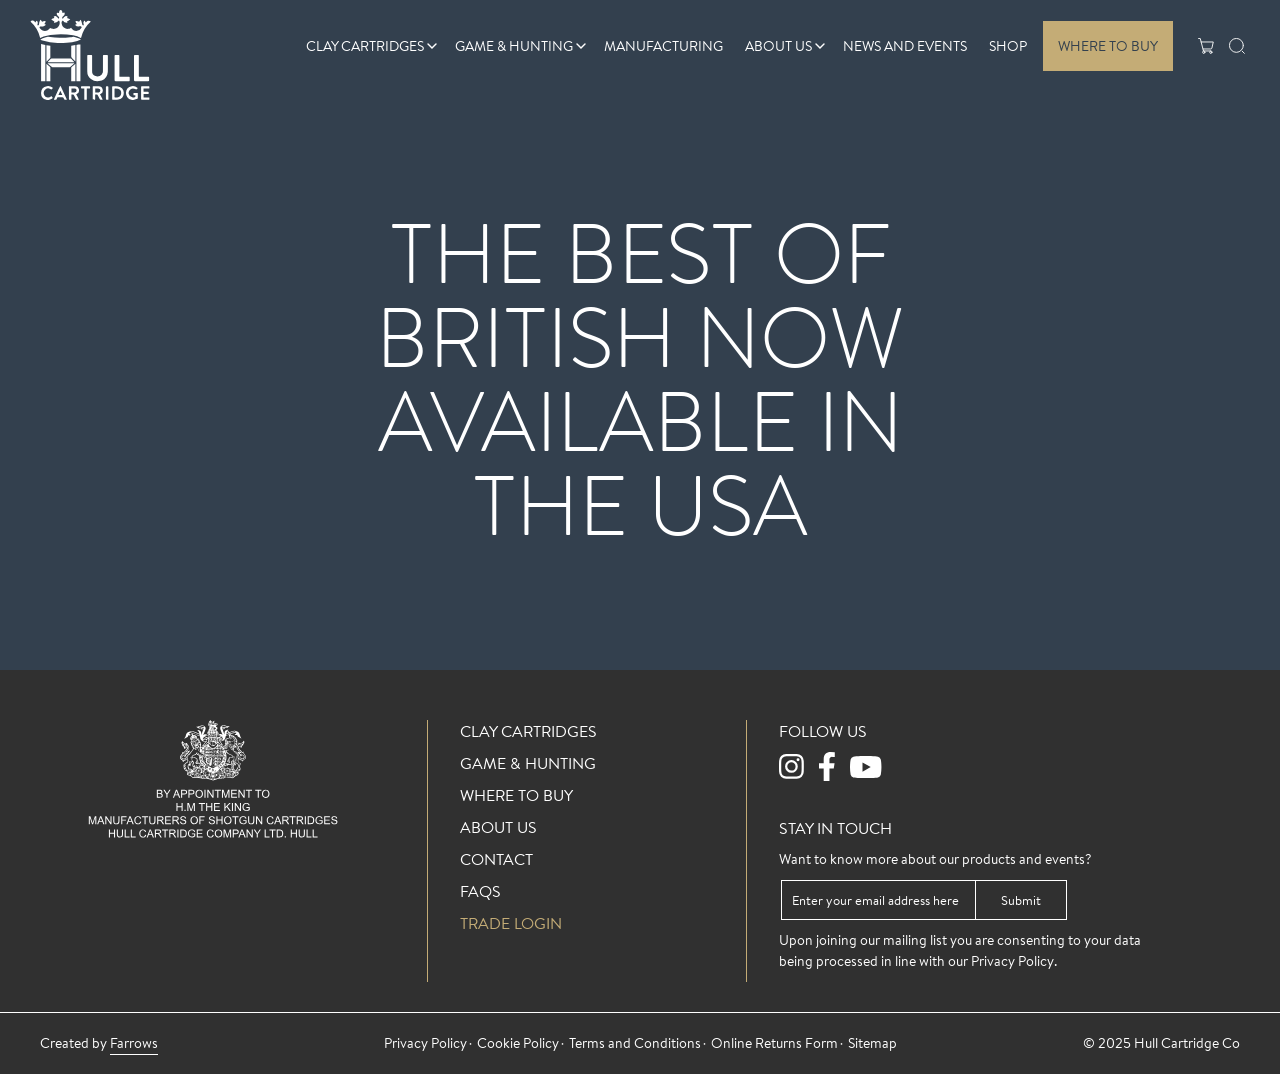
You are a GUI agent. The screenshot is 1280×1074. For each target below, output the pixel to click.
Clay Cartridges (365, 46)
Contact (496, 859)
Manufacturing (663, 46)
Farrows (134, 1043)
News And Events (905, 46)
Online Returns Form (774, 1043)
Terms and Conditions (635, 1043)
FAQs (480, 891)
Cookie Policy (518, 1043)
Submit (1021, 900)
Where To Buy (1108, 46)
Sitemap (872, 1043)
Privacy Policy (1012, 961)
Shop (1008, 46)
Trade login (511, 923)
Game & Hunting (514, 46)
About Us (778, 46)
